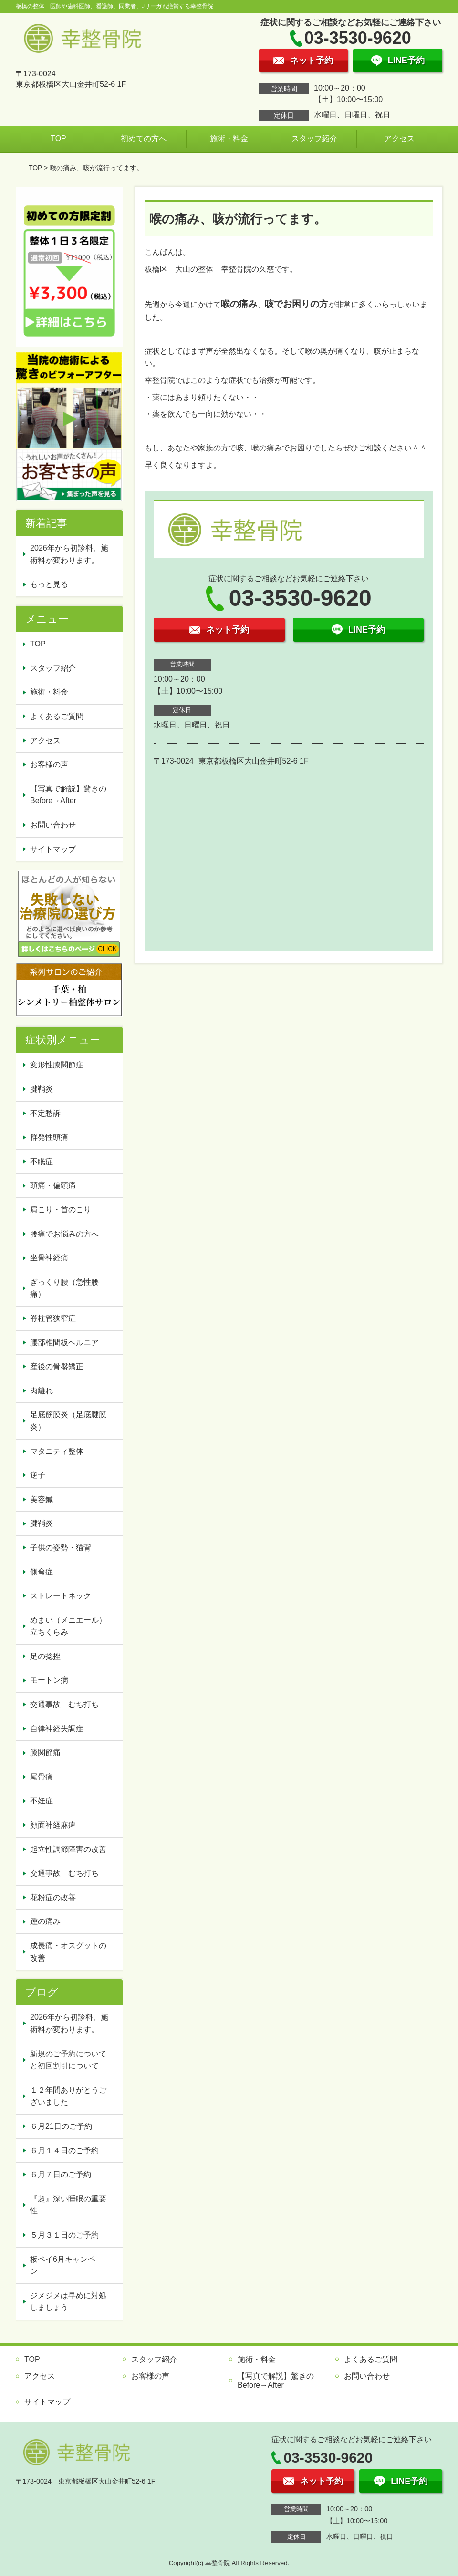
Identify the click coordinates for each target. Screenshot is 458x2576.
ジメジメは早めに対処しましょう (68, 2301)
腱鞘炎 (41, 1089)
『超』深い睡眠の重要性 (68, 2205)
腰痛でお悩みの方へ (64, 1234)
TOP (58, 138)
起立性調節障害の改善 (68, 1849)
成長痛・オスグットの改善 (68, 1952)
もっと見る (49, 584)
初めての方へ (144, 138)
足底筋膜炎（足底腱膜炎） (68, 1421)
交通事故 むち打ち (64, 1704)
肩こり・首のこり (60, 1210)
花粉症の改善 (53, 1897)
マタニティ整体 (56, 1451)
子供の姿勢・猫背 (60, 1548)
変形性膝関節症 (56, 1065)
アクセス (399, 138)
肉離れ (41, 1391)
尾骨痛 (41, 1777)
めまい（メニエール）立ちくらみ (68, 1626)
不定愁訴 (45, 1113)
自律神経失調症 (56, 1729)
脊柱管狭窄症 (53, 1318)
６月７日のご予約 (60, 2174)
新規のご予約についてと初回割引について (68, 2060)
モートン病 (49, 1680)
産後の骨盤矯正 (56, 1366)
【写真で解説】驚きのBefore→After (68, 795)
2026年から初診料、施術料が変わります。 (69, 554)
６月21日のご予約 (61, 2126)
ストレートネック (60, 1596)
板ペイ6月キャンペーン (66, 2265)
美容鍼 (41, 1499)
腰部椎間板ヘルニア (64, 1343)
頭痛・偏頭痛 (53, 1185)
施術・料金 (229, 138)
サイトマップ (53, 849)
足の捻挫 (45, 1656)
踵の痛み (45, 1921)
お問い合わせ (53, 825)
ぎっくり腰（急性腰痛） (64, 1288)
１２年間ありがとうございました (68, 2096)
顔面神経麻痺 (53, 1825)
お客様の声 (49, 764)
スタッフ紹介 (314, 138)
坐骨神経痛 (49, 1258)
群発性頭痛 (49, 1137)
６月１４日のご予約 (64, 2151)
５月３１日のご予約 (64, 2235)
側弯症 (41, 1572)
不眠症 (41, 1161)
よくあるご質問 (56, 716)
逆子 (37, 1475)
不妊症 (41, 1801)
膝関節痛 (45, 1752)
